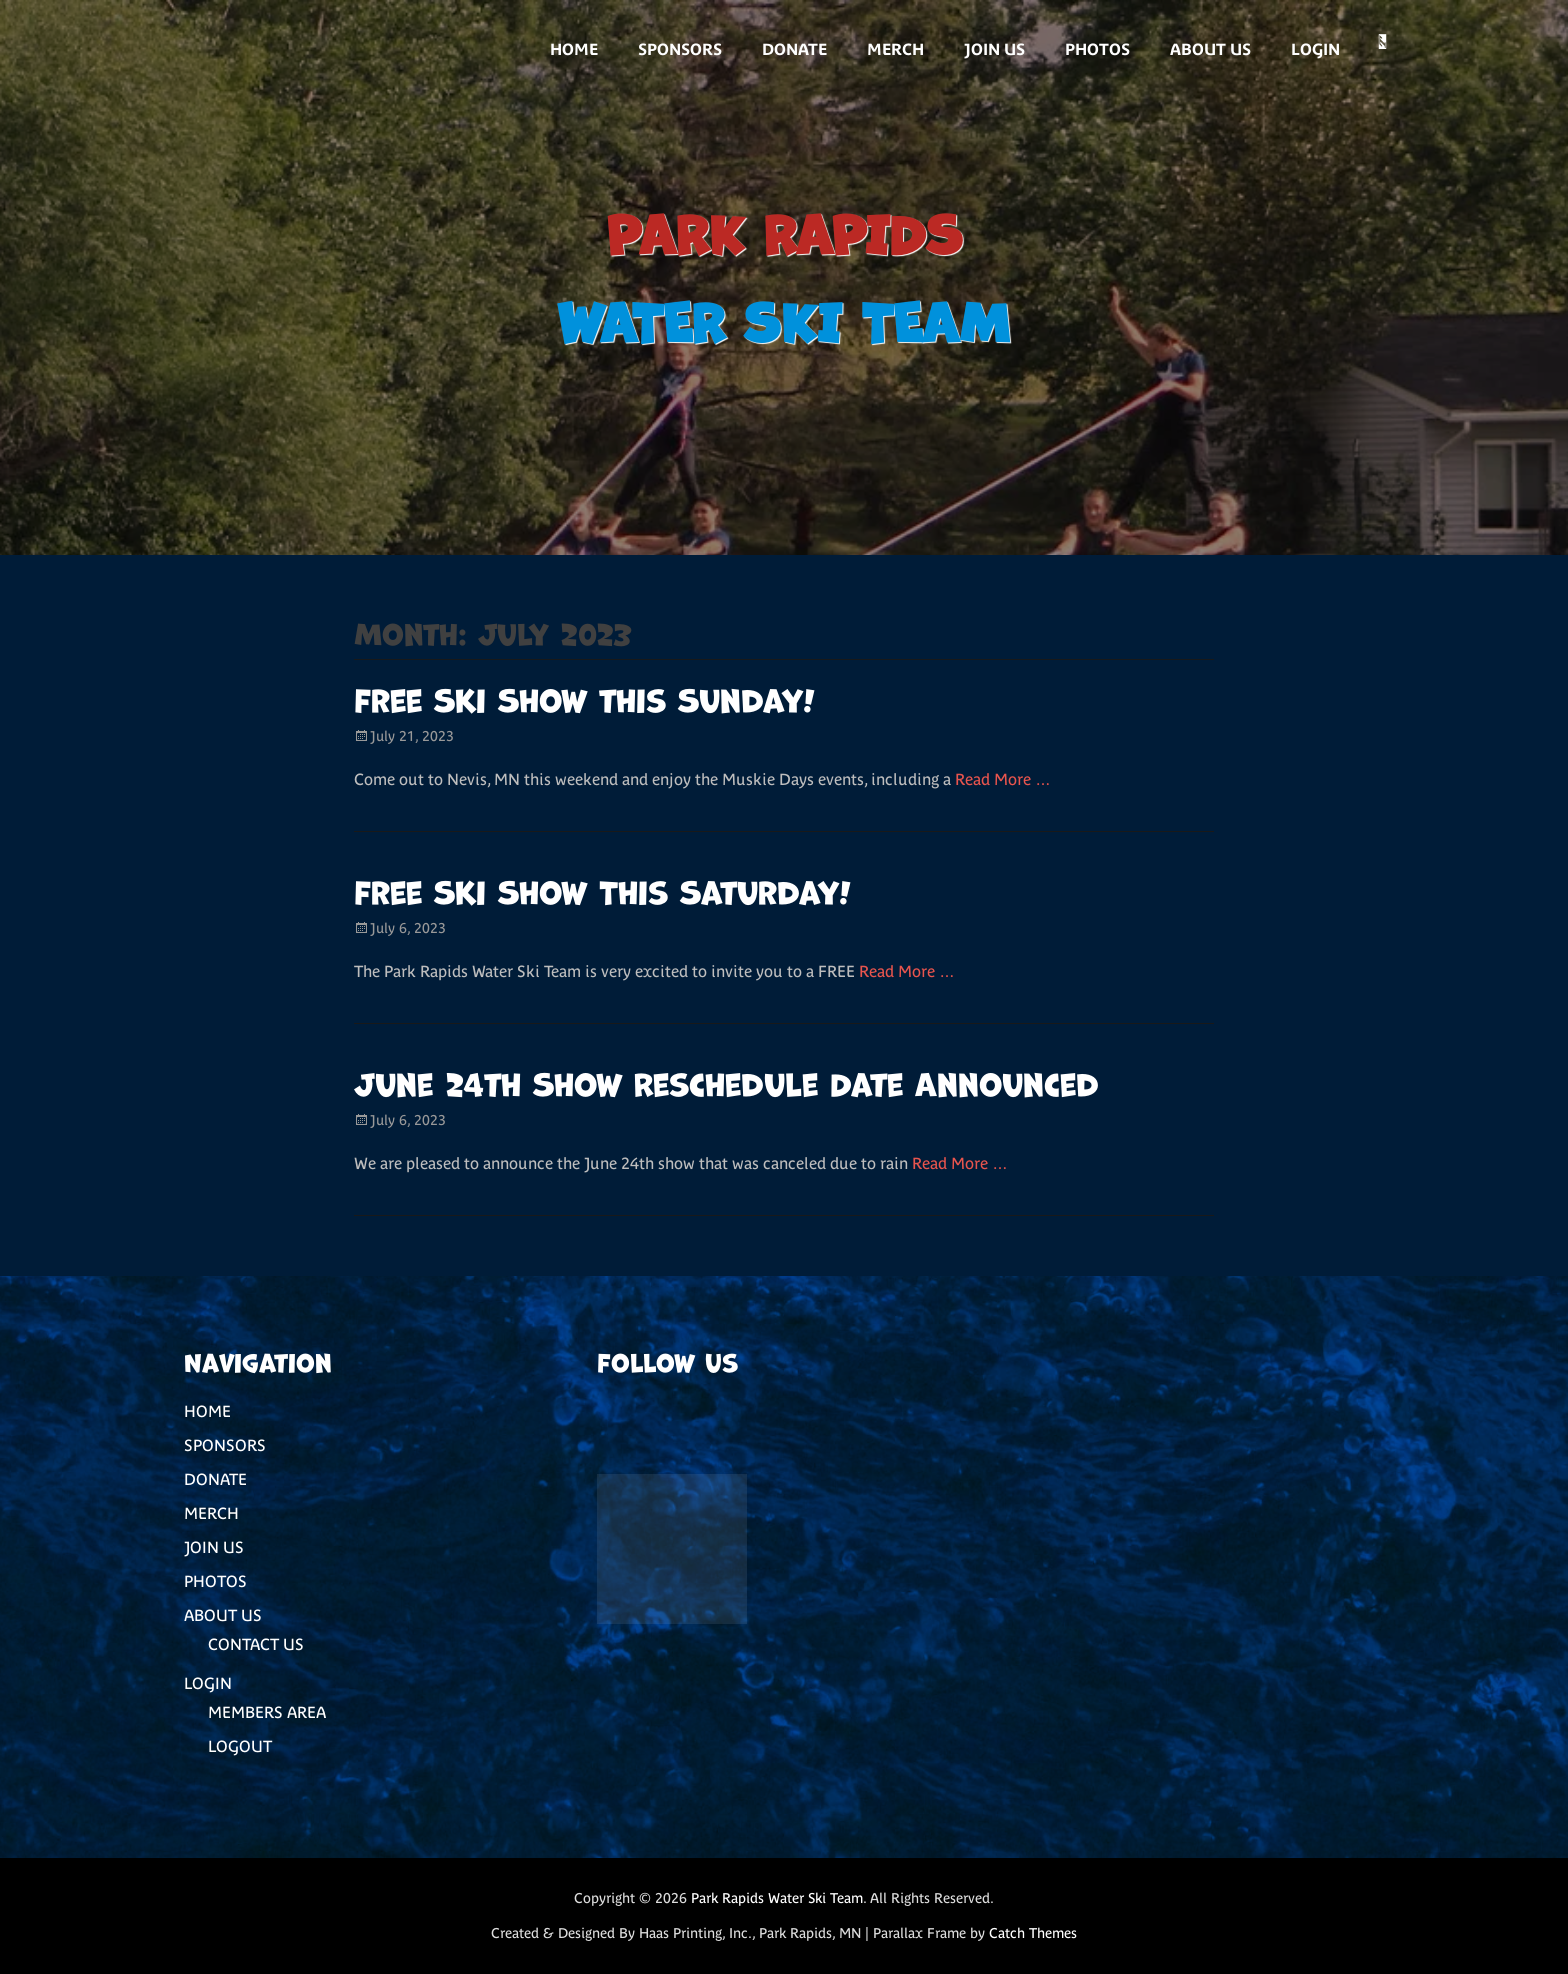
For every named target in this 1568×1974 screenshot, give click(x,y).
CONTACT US (256, 1644)
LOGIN (1315, 49)
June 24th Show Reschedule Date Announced (726, 1081)
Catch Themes (1033, 1933)
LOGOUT (240, 1746)
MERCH (895, 49)
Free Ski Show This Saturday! (602, 889)
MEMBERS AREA (267, 1712)
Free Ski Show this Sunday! (584, 697)
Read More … (1003, 779)
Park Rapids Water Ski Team (777, 1898)
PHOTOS (1097, 49)
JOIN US (994, 49)
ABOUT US (1210, 49)
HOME (574, 49)
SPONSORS (680, 49)
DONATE (794, 49)
